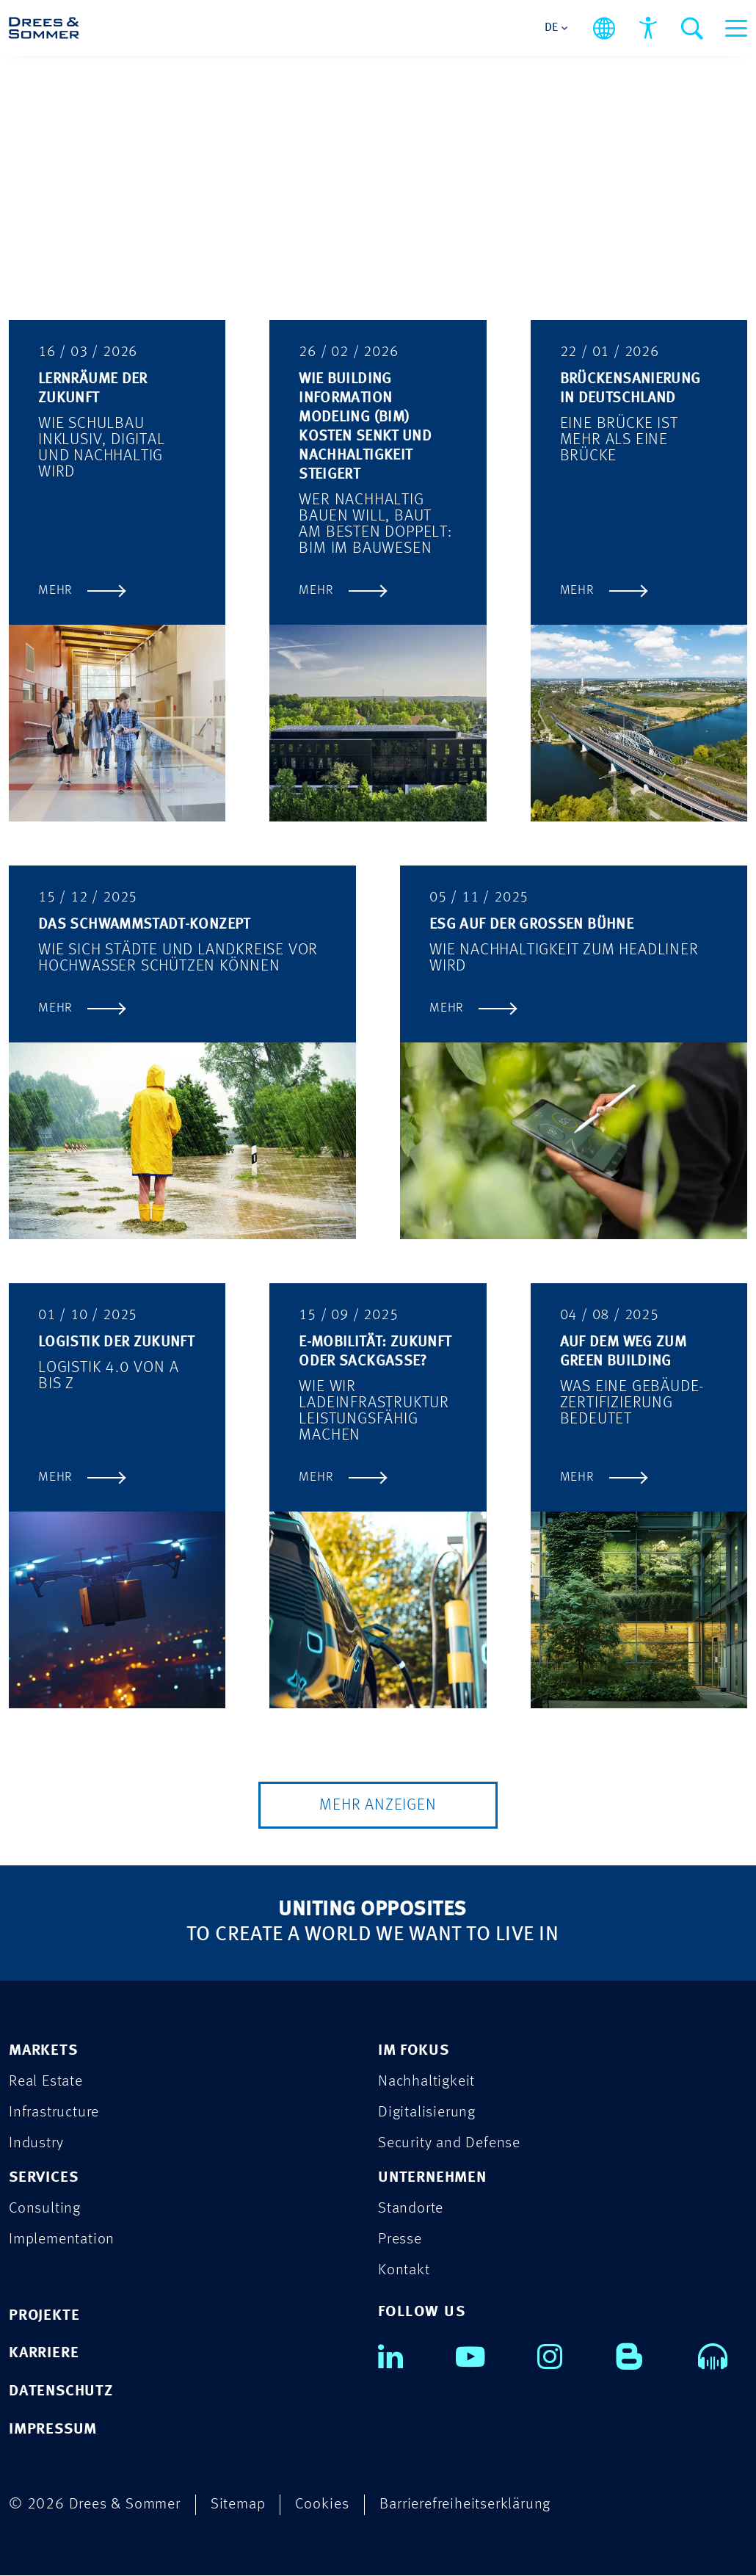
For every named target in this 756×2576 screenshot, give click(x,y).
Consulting (45, 2208)
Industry (36, 2143)
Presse (400, 2239)
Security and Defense (449, 2143)
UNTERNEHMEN (432, 2177)
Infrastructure (54, 2112)
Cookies (322, 2505)
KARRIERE (44, 2354)
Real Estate (46, 2081)
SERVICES (43, 2177)
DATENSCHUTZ (61, 2392)
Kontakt (404, 2270)
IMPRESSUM (53, 2430)
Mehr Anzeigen (377, 1805)
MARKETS (43, 2050)
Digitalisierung (427, 2112)
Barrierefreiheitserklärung (464, 2505)
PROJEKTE (44, 2315)
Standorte (410, 2208)
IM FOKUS (413, 2050)
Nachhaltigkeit (426, 2081)
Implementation (62, 2239)
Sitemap (238, 2505)
